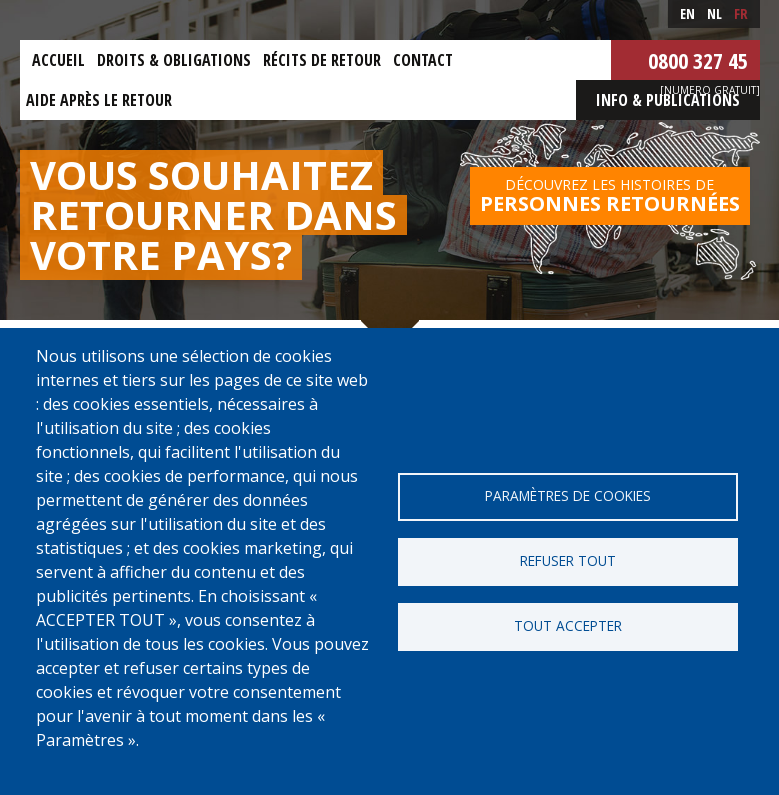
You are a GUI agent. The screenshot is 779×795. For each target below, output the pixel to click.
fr (741, 13)
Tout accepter (568, 625)
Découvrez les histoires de (610, 196)
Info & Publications (668, 100)
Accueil (58, 60)
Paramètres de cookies (568, 495)
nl (714, 13)
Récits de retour (322, 60)
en (687, 13)
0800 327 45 (698, 60)
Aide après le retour (99, 100)
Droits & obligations (174, 60)
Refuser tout (568, 560)
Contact (423, 60)
